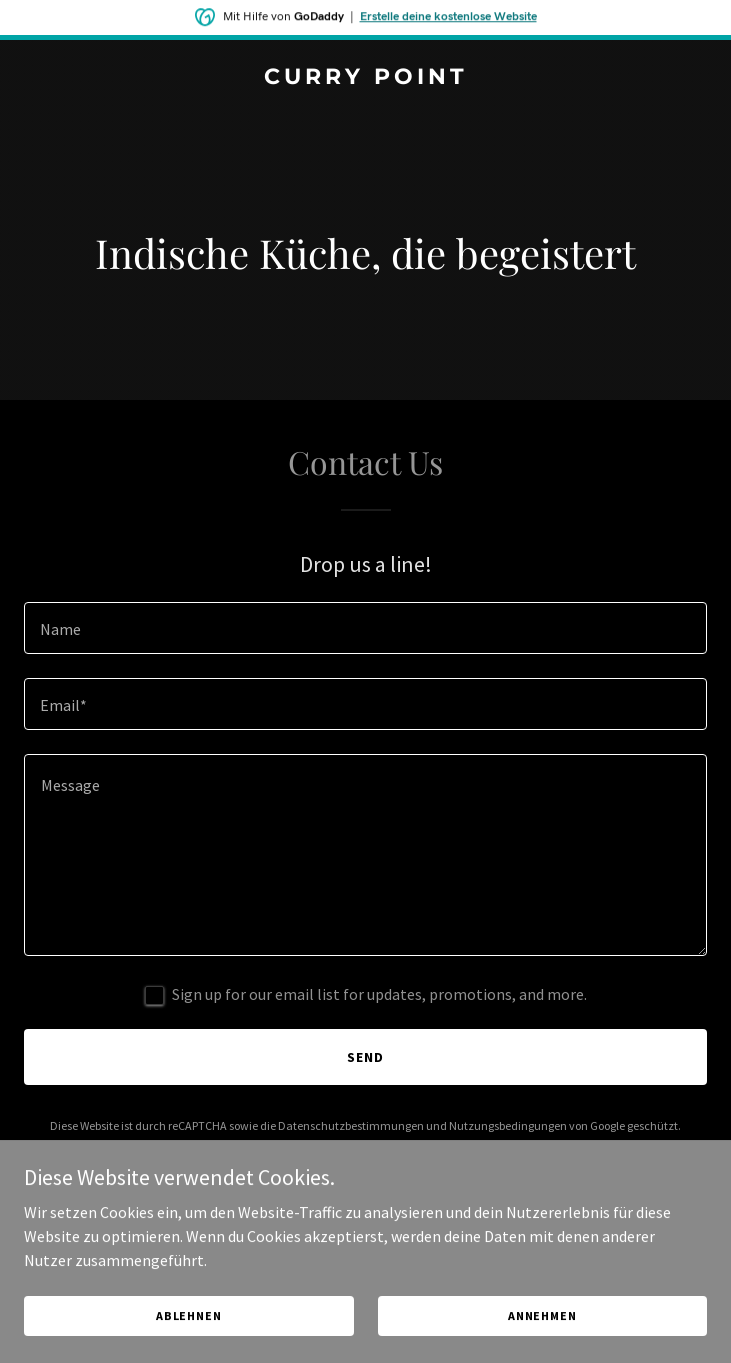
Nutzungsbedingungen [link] (508, 1125)
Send (365, 1057)
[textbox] (365, 628)
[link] (365, 78)
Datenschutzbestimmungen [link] (351, 1125)
